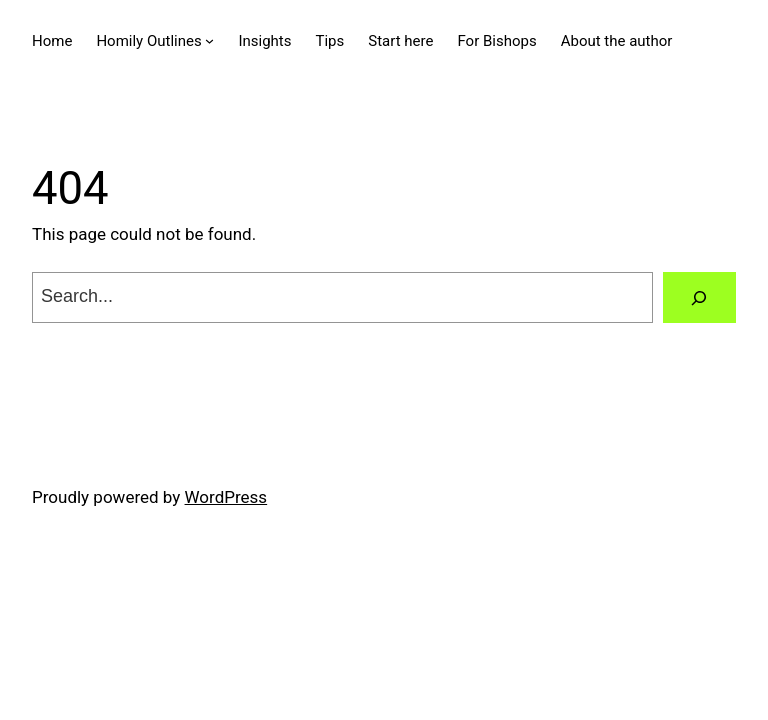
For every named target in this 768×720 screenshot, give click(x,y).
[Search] (699, 297)
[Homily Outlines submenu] (209, 40)
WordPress (226, 497)
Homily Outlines (148, 41)
